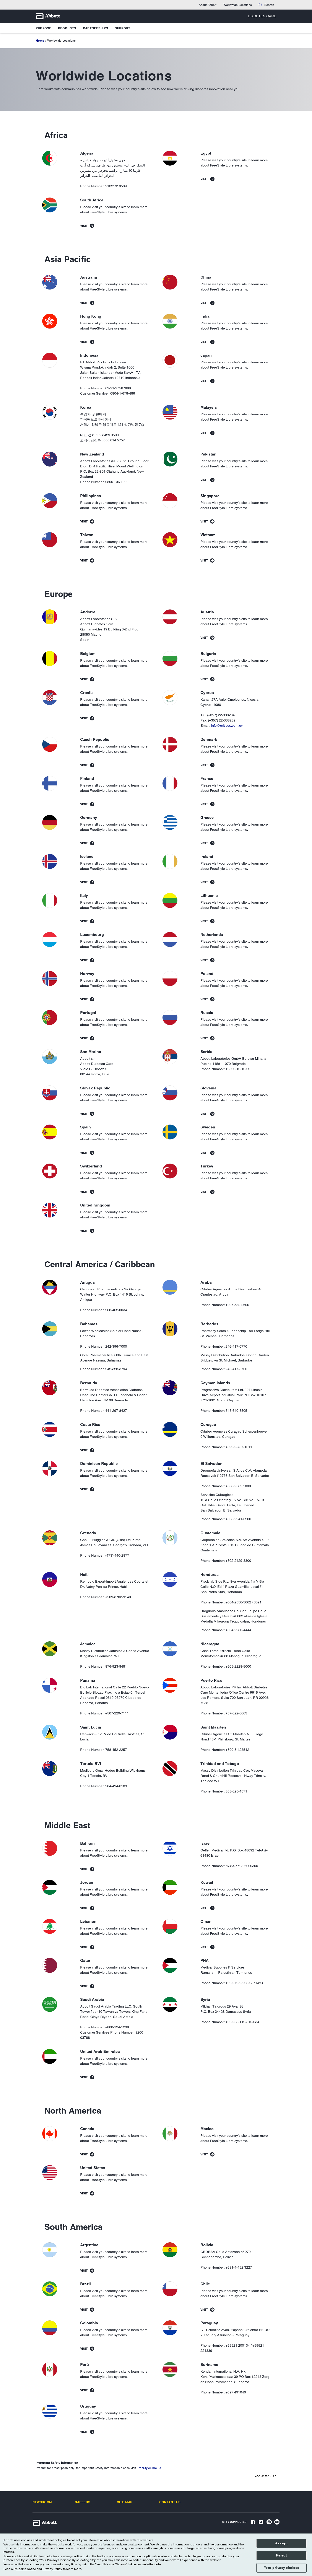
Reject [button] (281, 2555)
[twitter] (261, 2522)
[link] (42, 2502)
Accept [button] (281, 2543)
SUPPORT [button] (122, 28)
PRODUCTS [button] (67, 28)
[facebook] (253, 2522)
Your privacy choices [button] (281, 2567)
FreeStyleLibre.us (149, 2468)
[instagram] (269, 2522)
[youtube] (277, 2522)
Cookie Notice (26, 2569)
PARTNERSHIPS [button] (95, 28)
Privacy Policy (52, 2569)
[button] (260, 5)
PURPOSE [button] (43, 28)
